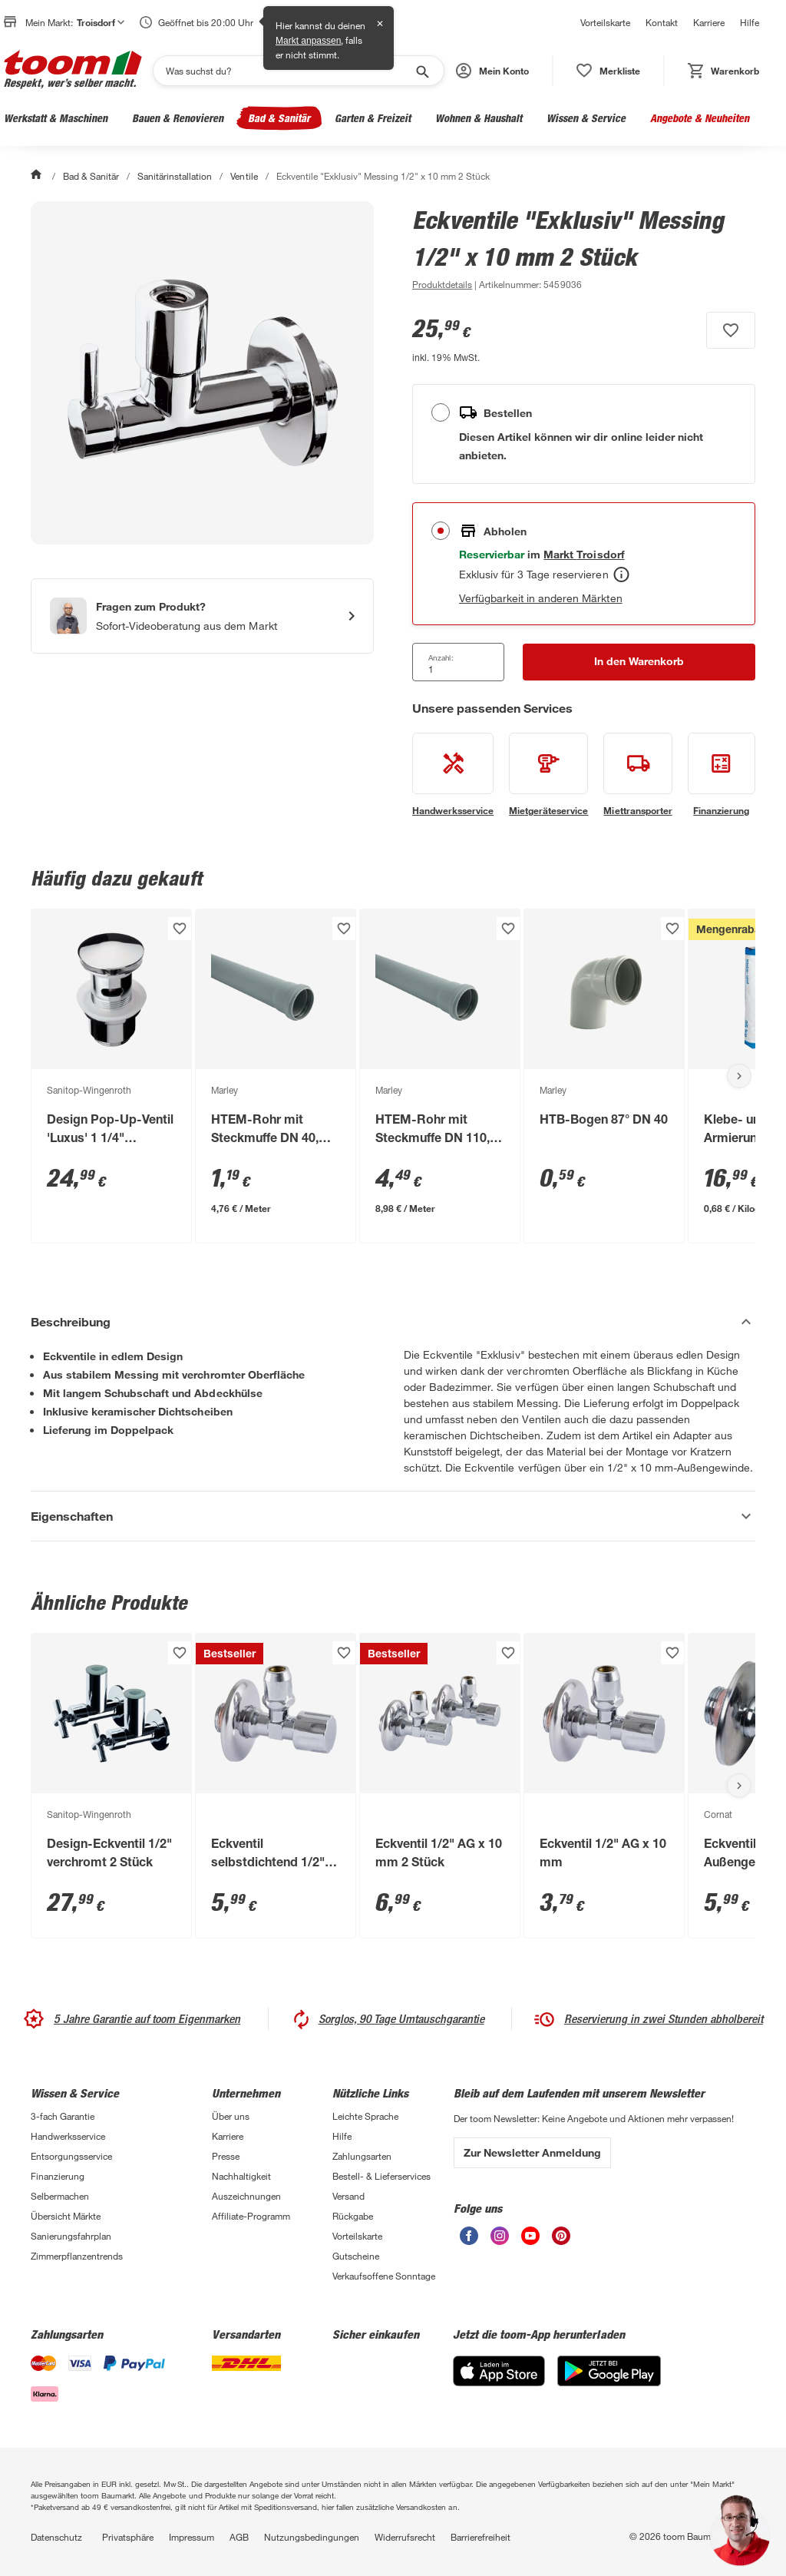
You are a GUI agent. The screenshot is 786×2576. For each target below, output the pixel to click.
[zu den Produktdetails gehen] (442, 284)
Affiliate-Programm (251, 2216)
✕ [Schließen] (380, 23)
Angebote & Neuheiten (699, 117)
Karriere (709, 22)
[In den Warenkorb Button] (639, 662)
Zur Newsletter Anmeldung (532, 2152)
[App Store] (499, 2382)
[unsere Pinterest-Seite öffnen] (561, 2240)
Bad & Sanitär (279, 117)
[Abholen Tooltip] (621, 574)
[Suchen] (288, 71)
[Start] (38, 176)
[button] (492, 70)
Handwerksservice (68, 2136)
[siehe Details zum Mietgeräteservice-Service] (548, 775)
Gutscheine (355, 2256)
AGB (239, 2537)
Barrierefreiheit (480, 2537)
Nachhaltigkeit (241, 2176)
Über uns (230, 2116)
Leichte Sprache (365, 2116)
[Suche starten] (421, 70)
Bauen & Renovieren (177, 117)
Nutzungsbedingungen (311, 2537)
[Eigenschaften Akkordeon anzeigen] (393, 1516)
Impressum (191, 2537)
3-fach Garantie (62, 2116)
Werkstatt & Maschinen (55, 117)
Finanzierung (57, 2176)
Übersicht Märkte (66, 2216)
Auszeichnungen (246, 2196)
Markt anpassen (308, 40)
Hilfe (749, 22)
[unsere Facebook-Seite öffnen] (469, 2240)
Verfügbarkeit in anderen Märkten (541, 597)
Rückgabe (352, 2216)
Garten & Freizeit (373, 117)
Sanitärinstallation (174, 176)
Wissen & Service (586, 117)
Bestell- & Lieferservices (381, 2176)
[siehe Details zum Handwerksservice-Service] (453, 775)
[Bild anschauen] (202, 373)
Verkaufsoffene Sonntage (383, 2276)
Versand (348, 2196)
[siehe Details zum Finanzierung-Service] (721, 775)
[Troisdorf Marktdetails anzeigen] (583, 554)
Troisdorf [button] (100, 22)
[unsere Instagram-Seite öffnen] (499, 2240)
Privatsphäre (128, 2537)
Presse (225, 2156)
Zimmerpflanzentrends (77, 2256)
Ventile (243, 176)
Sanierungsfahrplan (71, 2236)
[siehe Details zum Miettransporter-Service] (637, 775)
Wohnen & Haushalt (478, 117)
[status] (608, 70)
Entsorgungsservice (71, 2156)
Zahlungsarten (361, 2156)
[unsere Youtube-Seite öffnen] (530, 2240)
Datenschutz (56, 2537)
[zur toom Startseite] (73, 70)
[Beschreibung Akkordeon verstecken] (393, 1321)
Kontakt (662, 22)
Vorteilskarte (605, 22)
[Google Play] (609, 2382)
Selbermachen (60, 2196)
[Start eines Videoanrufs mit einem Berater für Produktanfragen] (202, 616)
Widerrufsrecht (405, 2537)
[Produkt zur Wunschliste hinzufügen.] (730, 330)
